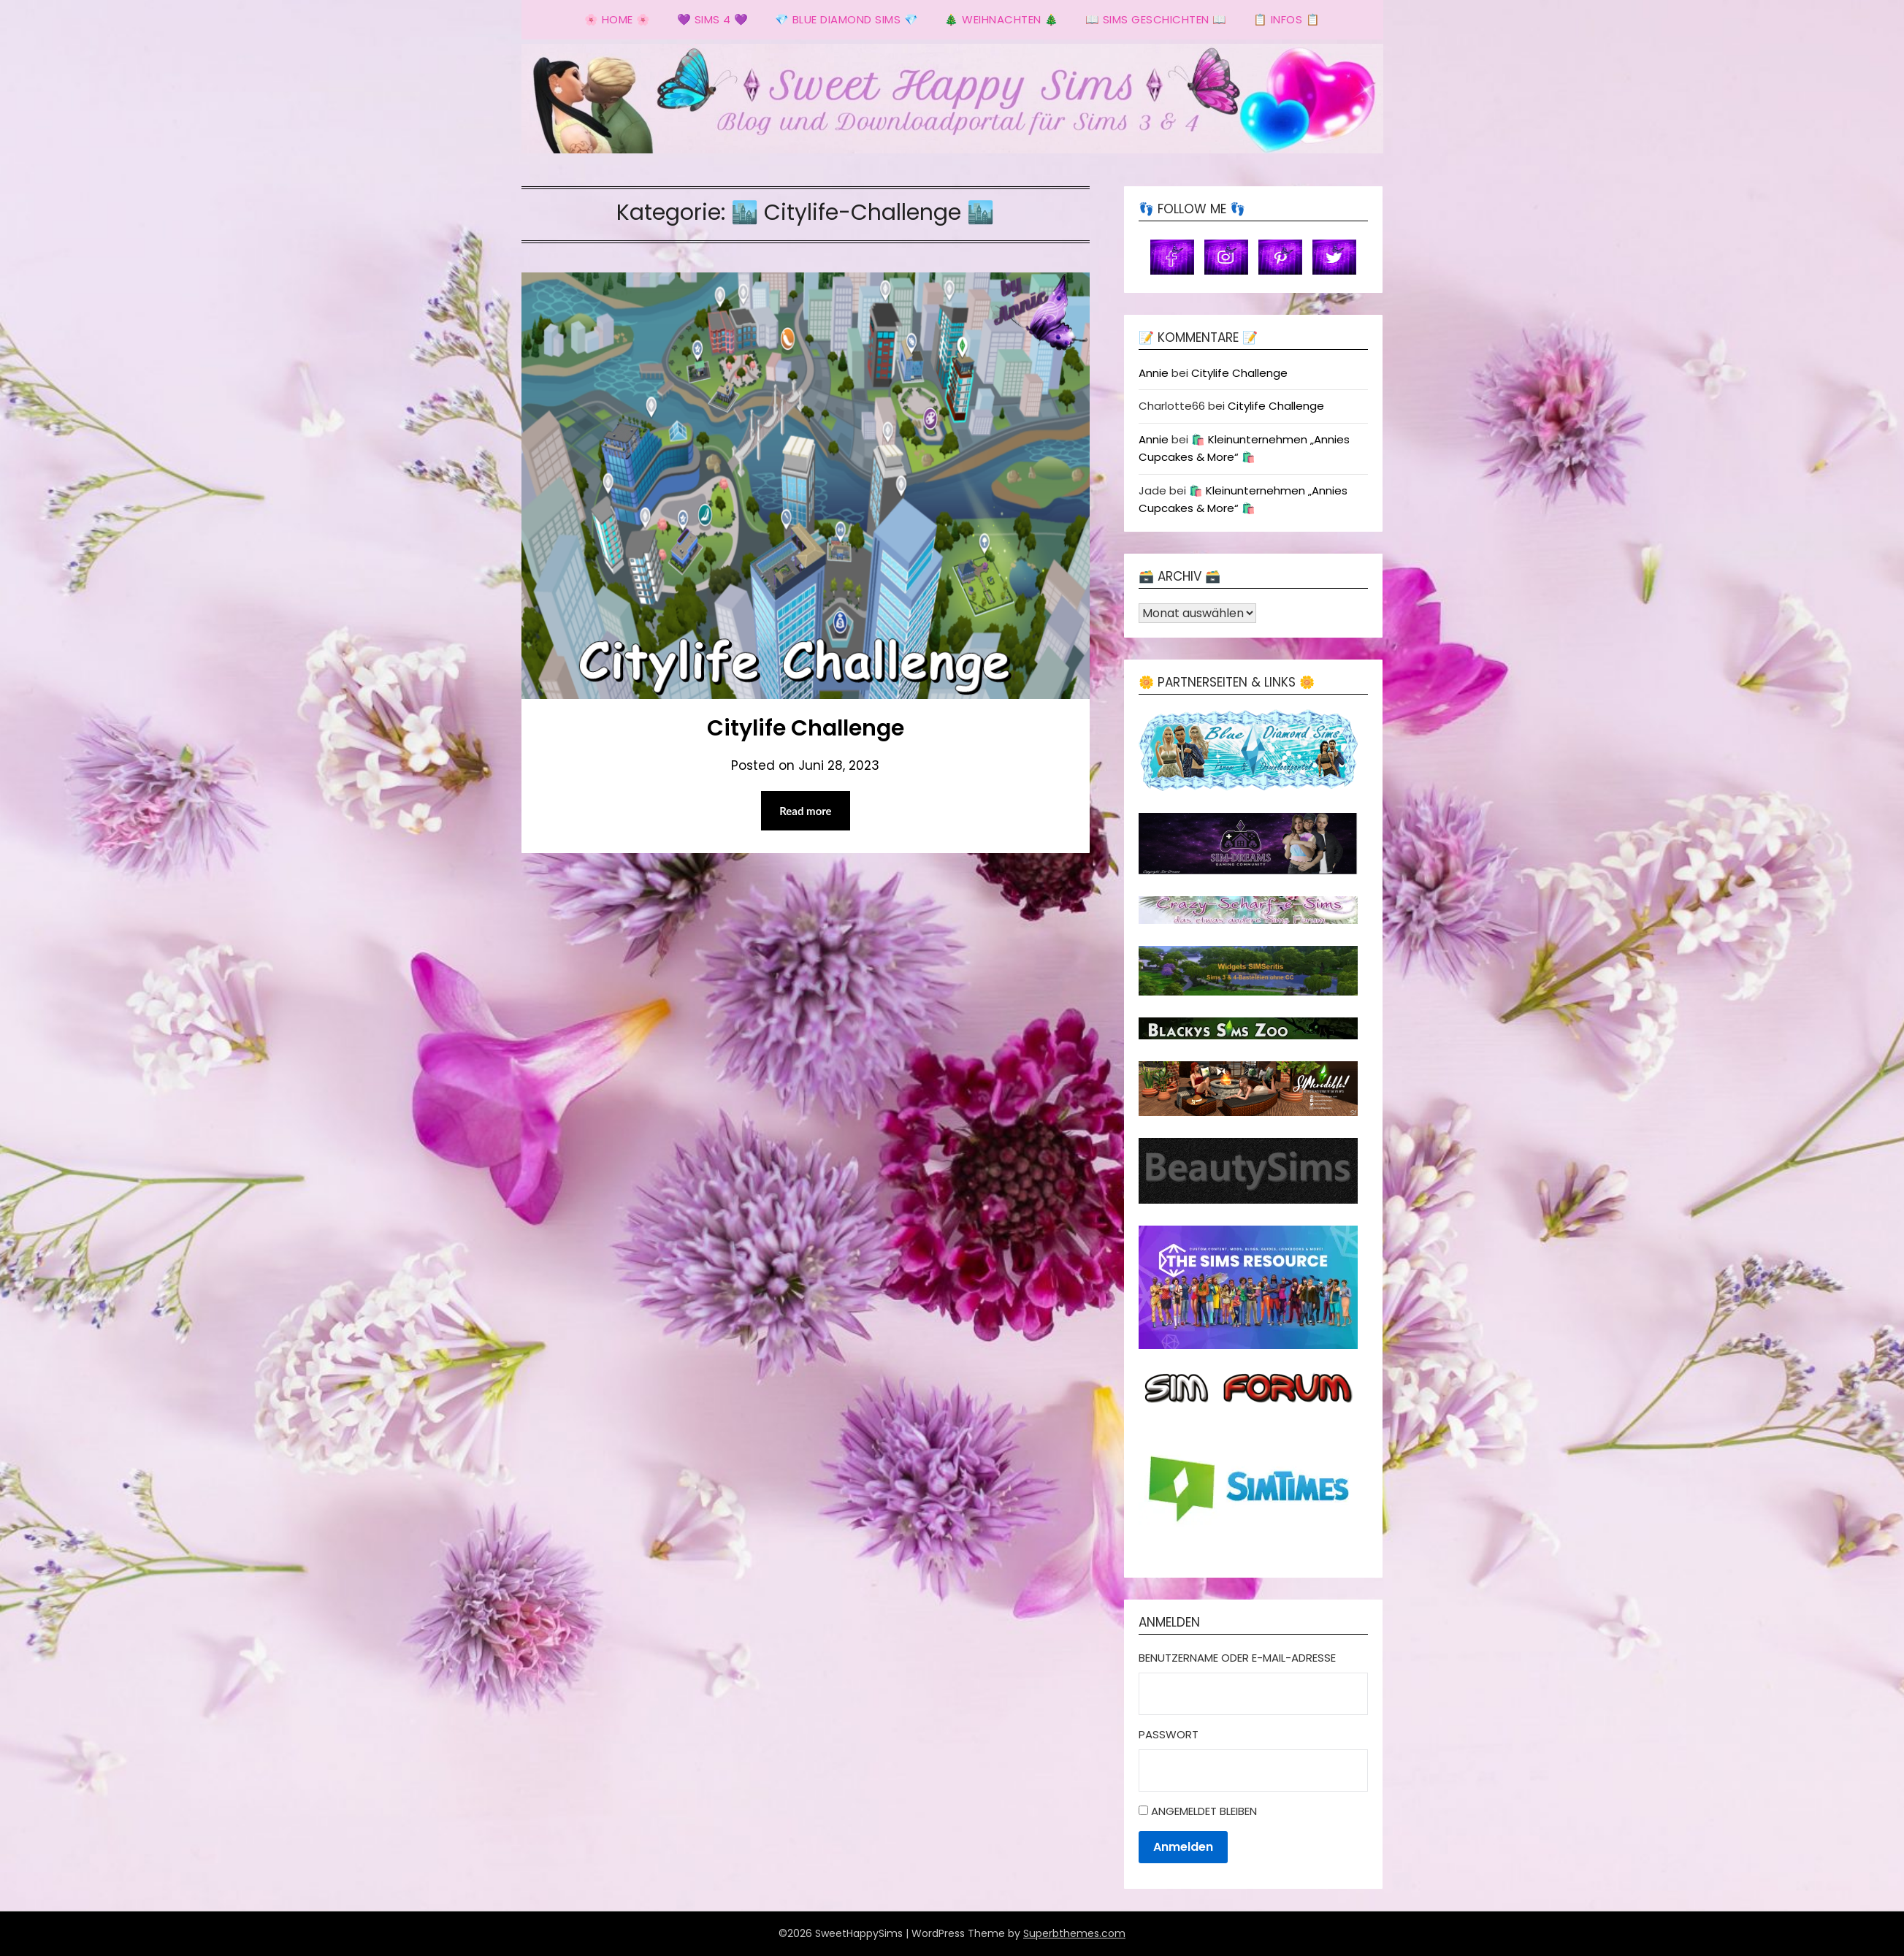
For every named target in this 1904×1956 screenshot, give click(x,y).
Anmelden (1183, 1846)
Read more (805, 810)
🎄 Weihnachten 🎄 (1001, 19)
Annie (1154, 373)
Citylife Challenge (805, 728)
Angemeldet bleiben (1204, 1811)
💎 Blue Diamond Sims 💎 (847, 19)
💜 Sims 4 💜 (713, 19)
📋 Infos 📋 (1286, 19)
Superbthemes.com (1074, 1933)
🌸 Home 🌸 (617, 19)
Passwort (1168, 1734)
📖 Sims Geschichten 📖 (1156, 19)
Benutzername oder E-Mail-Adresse (1237, 1657)
